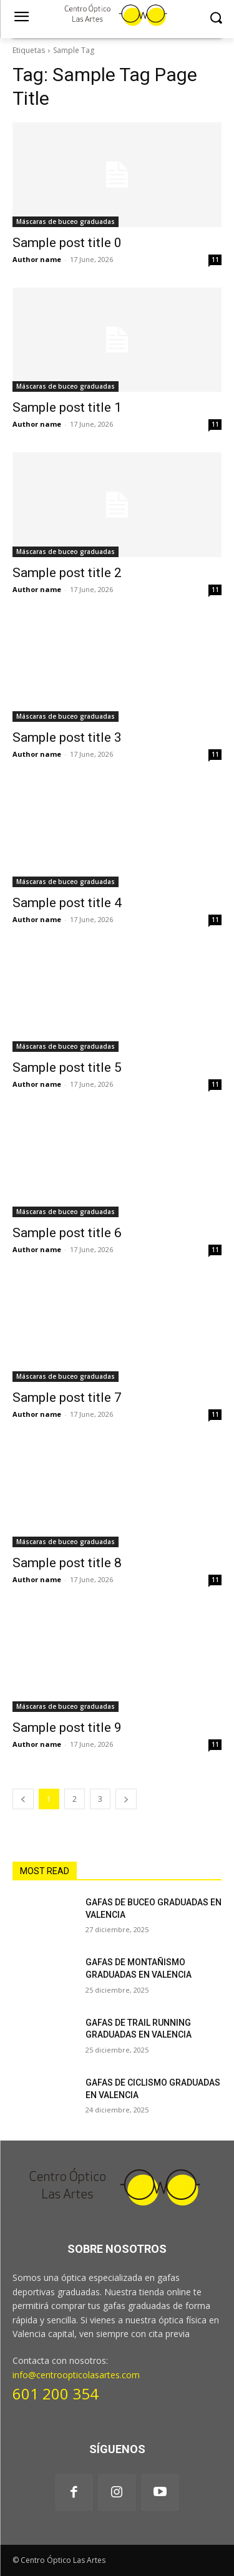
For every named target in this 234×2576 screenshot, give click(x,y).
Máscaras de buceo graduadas (65, 221)
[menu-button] (21, 18)
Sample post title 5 (67, 1067)
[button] (215, 18)
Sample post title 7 (67, 1397)
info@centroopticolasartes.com (76, 2375)
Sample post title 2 (67, 572)
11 (215, 259)
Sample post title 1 (67, 407)
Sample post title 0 (67, 242)
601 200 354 (55, 2393)
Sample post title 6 (67, 1232)
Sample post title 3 (67, 737)
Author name (36, 259)
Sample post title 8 (67, 1562)
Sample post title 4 (67, 902)
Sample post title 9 (67, 1727)
